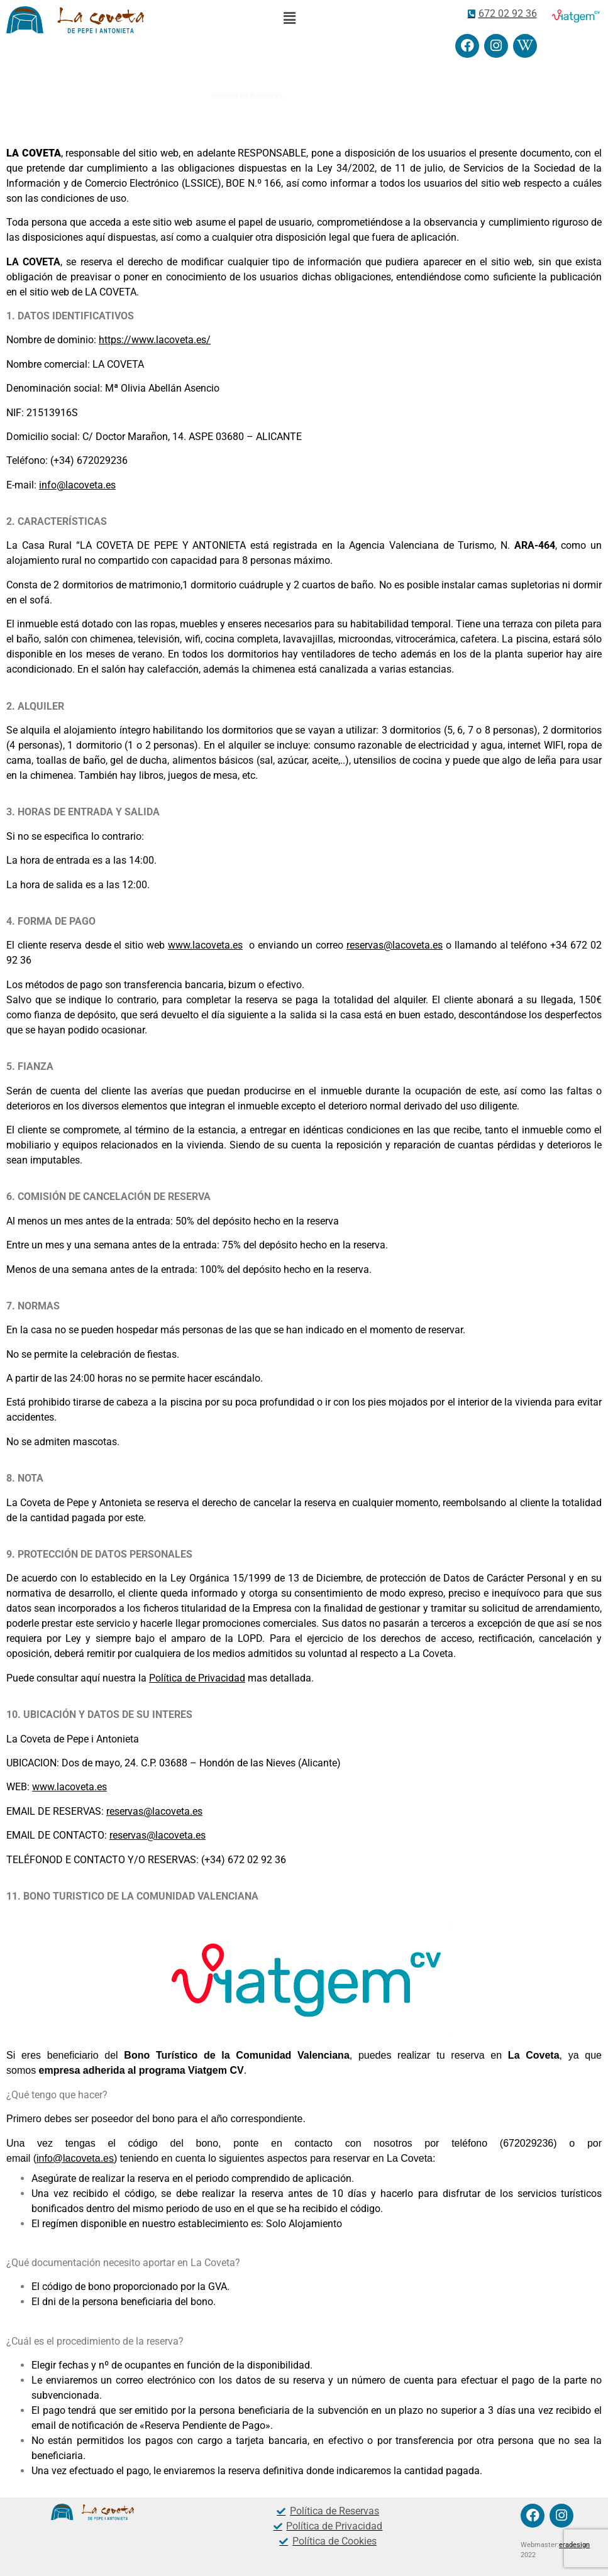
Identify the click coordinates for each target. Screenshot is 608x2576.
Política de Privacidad (197, 1678)
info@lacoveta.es (77, 485)
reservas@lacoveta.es (394, 945)
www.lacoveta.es (205, 945)
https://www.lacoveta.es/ (155, 340)
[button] (289, 18)
